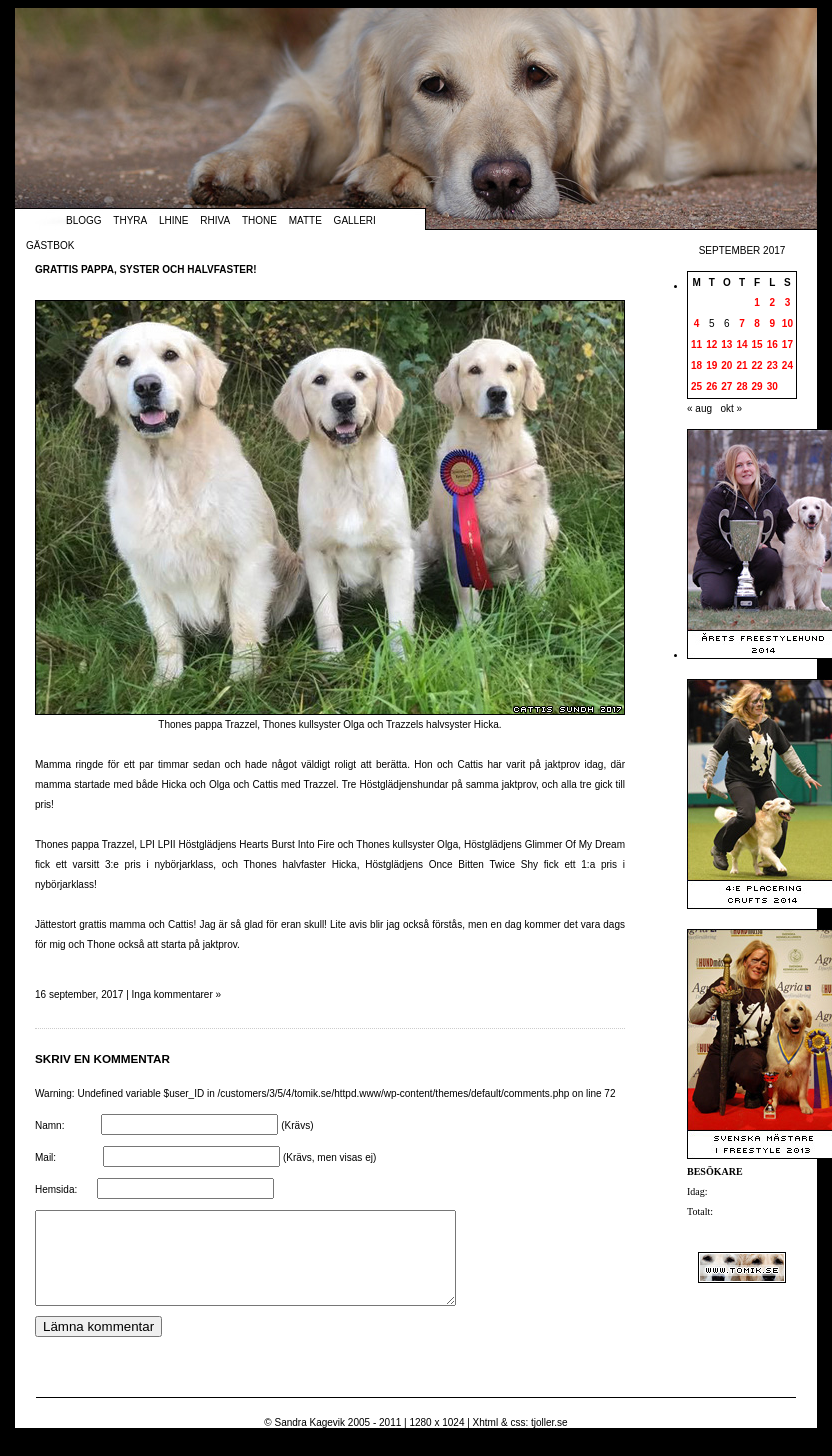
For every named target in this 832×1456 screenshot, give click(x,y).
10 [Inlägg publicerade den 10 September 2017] (787, 323)
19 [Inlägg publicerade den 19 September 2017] (711, 365)
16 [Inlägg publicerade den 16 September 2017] (772, 344)
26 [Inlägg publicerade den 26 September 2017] (711, 386)
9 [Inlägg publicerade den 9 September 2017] (772, 323)
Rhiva (215, 220)
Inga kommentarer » (177, 994)
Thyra (130, 220)
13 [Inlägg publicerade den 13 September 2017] (726, 344)
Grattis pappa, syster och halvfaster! (146, 269)
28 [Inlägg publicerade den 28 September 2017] (741, 386)
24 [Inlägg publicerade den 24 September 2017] (787, 365)
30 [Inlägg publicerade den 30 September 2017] (772, 386)
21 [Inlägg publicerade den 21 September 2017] (741, 365)
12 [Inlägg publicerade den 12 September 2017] (711, 344)
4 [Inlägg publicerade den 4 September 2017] (697, 323)
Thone (259, 220)
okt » (731, 408)
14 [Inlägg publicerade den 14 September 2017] (741, 344)
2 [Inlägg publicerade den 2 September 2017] (772, 302)
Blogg (84, 220)
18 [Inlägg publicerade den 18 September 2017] (696, 365)
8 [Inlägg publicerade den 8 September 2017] (757, 323)
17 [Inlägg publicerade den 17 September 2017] (787, 344)
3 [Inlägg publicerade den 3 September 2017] (788, 302)
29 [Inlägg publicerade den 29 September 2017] (757, 386)
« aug (699, 408)
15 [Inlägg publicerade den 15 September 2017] (757, 344)
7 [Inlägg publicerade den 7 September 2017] (742, 323)
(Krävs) (297, 1125)
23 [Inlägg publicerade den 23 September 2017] (772, 365)
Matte (305, 220)
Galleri (355, 220)
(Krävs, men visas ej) (329, 1157)
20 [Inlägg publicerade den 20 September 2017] (726, 365)
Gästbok (50, 245)
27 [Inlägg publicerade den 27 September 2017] (726, 386)
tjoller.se (549, 1440)
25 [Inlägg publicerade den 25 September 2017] (696, 386)
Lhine (173, 220)
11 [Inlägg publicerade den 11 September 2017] (696, 344)
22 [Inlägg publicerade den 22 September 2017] (757, 365)
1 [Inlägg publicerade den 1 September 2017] (757, 302)
